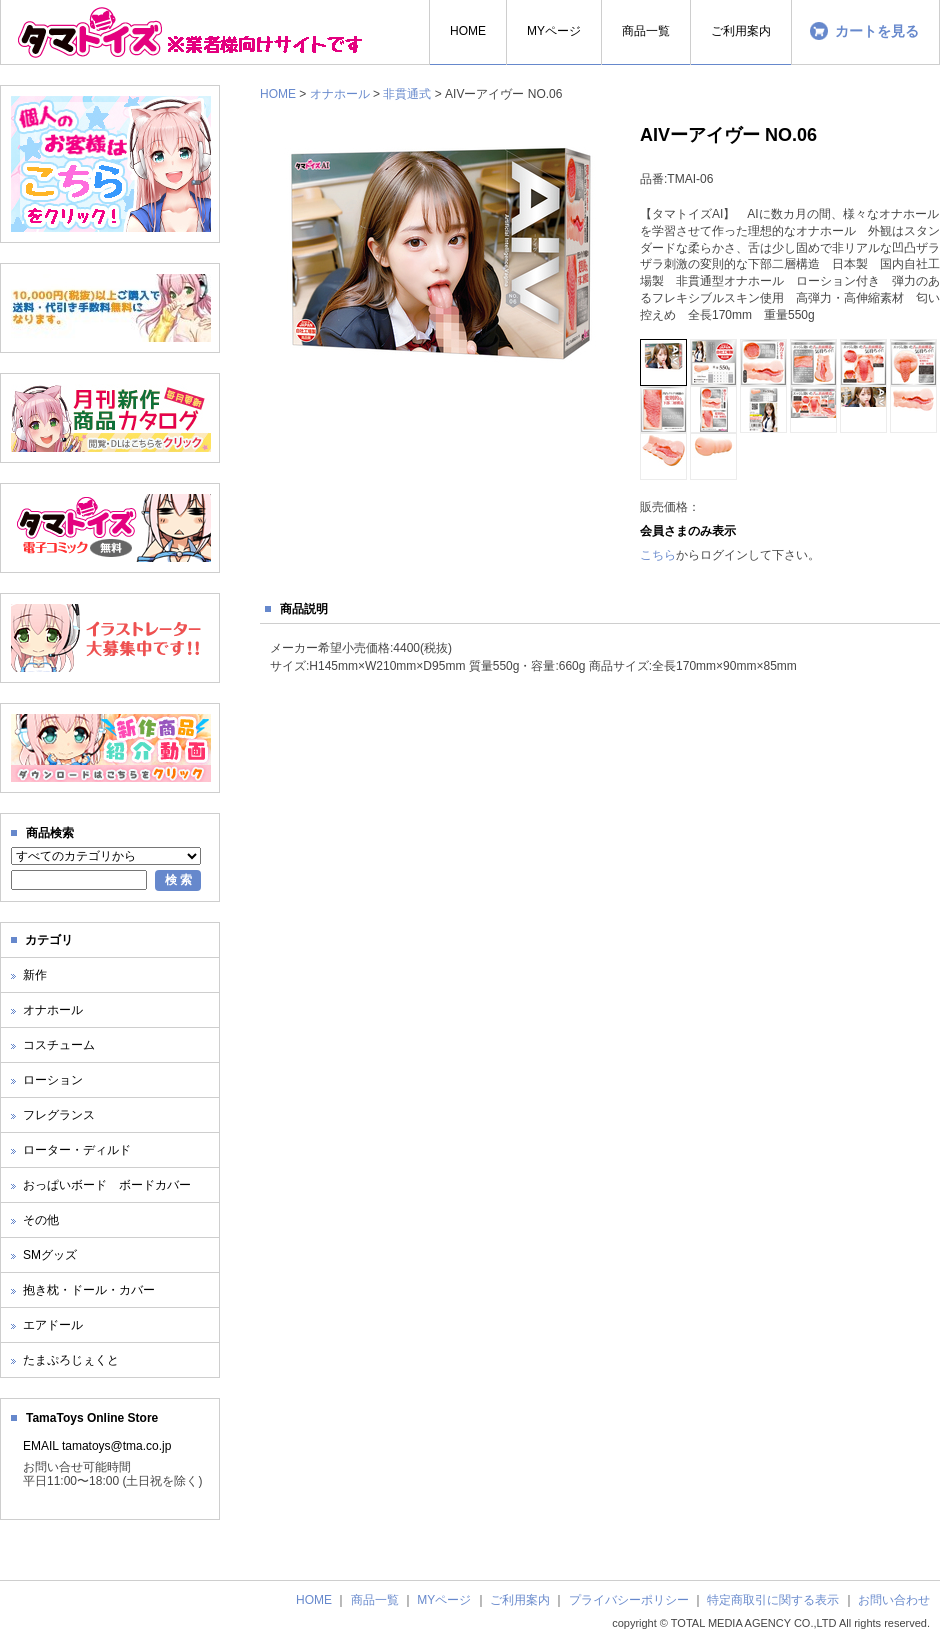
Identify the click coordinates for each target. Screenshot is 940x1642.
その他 (41, 1220)
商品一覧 (375, 1600)
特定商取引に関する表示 (773, 1600)
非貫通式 (407, 94)
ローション (53, 1080)
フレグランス (59, 1115)
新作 (35, 975)
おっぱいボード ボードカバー (107, 1185)
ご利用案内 (520, 1600)
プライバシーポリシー (629, 1600)
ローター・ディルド (77, 1150)
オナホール (340, 94)
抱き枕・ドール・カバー (89, 1290)
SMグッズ (50, 1255)
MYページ (444, 1600)
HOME (278, 94)
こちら (658, 555)
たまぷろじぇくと (71, 1360)
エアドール (53, 1325)
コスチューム (59, 1045)
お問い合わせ (894, 1600)
